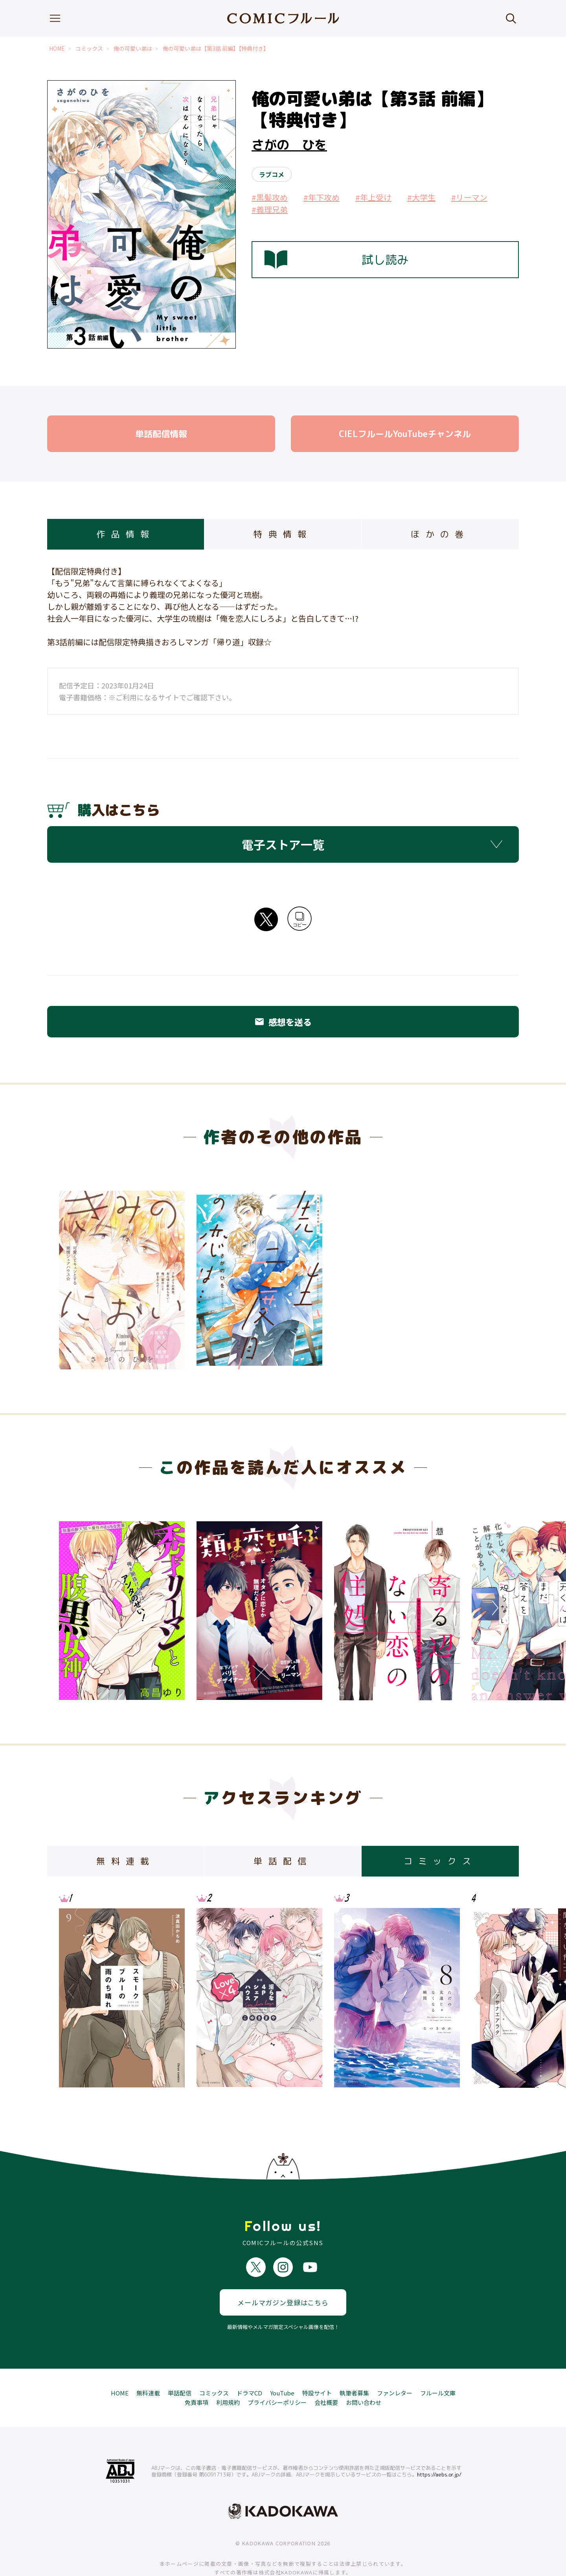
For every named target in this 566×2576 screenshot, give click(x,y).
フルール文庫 (438, 2364)
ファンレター (394, 2364)
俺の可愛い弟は (133, 48)
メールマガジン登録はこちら (283, 2274)
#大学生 (421, 197)
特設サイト (317, 2364)
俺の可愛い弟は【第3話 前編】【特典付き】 (216, 48)
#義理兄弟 (270, 209)
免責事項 (196, 2374)
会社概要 (326, 2374)
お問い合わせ (363, 2374)
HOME (57, 48)
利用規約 (228, 2374)
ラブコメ (271, 174)
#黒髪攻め (270, 197)
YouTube (282, 2364)
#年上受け (373, 197)
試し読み (336, 259)
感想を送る (283, 1021)
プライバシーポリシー (277, 2374)
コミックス (89, 48)
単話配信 (179, 2364)
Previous (72, 1608)
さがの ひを (289, 144)
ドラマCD (249, 2364)
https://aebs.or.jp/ (439, 2445)
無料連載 (148, 2364)
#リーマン (469, 197)
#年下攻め (321, 197)
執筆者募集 (354, 2364)
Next (493, 1608)
